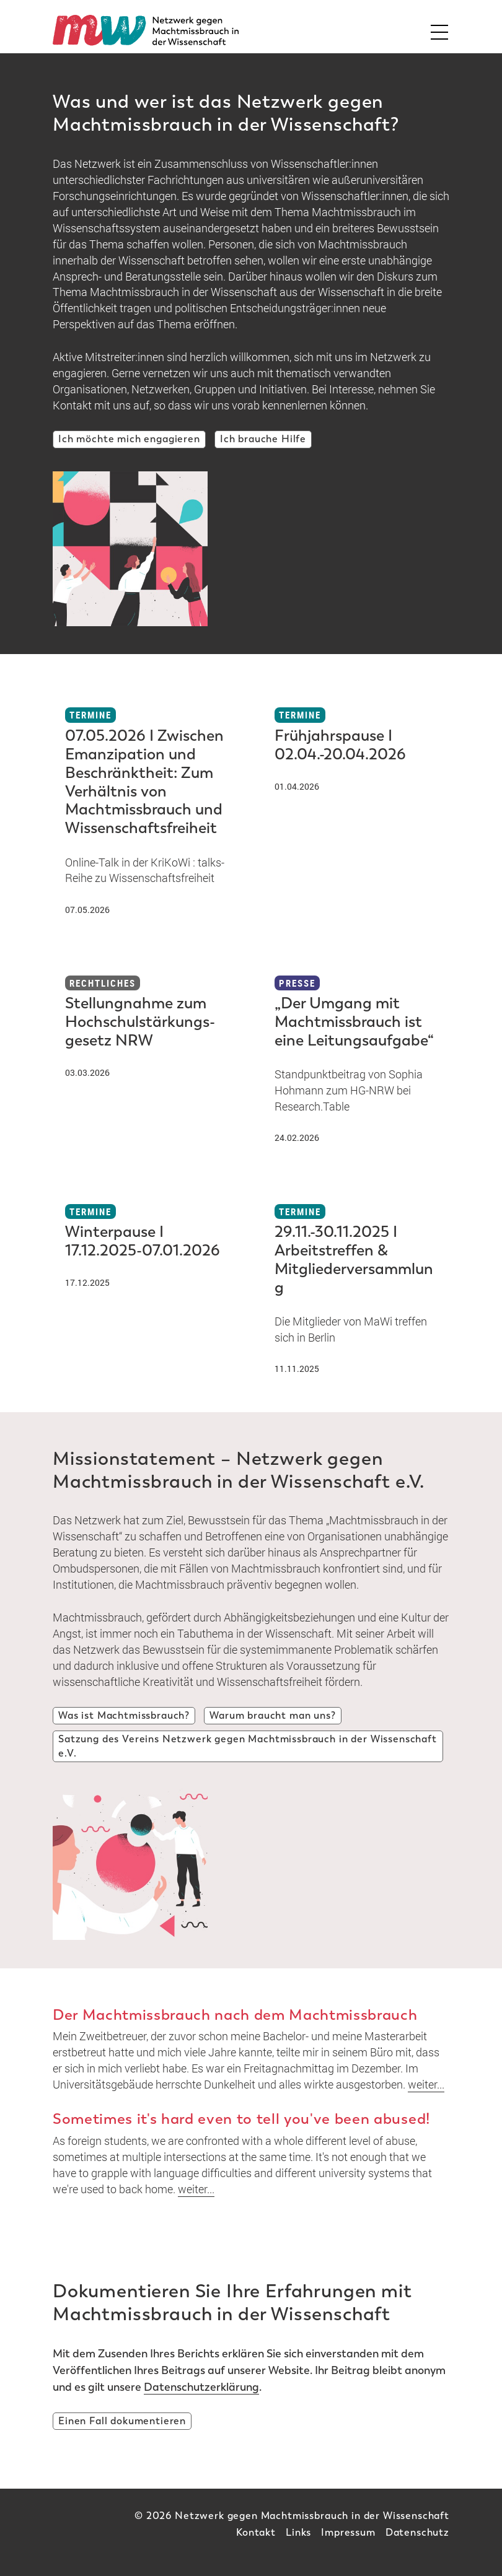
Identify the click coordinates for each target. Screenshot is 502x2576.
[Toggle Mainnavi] (435, 30)
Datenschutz (417, 2532)
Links (298, 2532)
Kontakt (256, 2532)
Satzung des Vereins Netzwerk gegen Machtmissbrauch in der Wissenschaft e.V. (247, 1745)
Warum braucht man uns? (272, 1715)
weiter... (426, 2084)
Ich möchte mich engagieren (129, 439)
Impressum (348, 2532)
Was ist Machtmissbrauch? (124, 1715)
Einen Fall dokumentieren (122, 2421)
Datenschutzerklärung (201, 2387)
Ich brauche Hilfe (263, 439)
